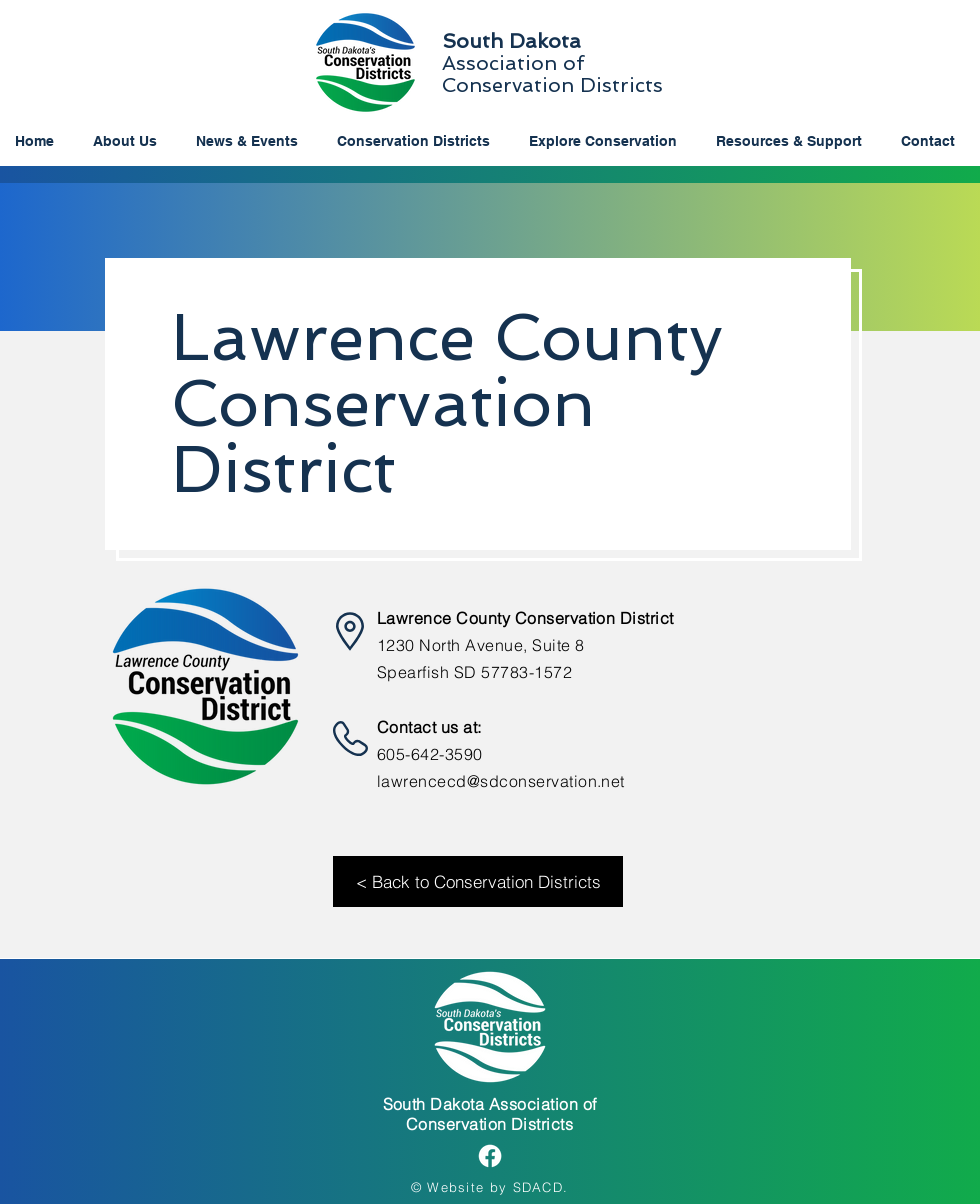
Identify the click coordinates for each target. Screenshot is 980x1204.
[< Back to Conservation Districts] (478, 881)
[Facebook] (490, 1156)
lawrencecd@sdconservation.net (501, 781)
